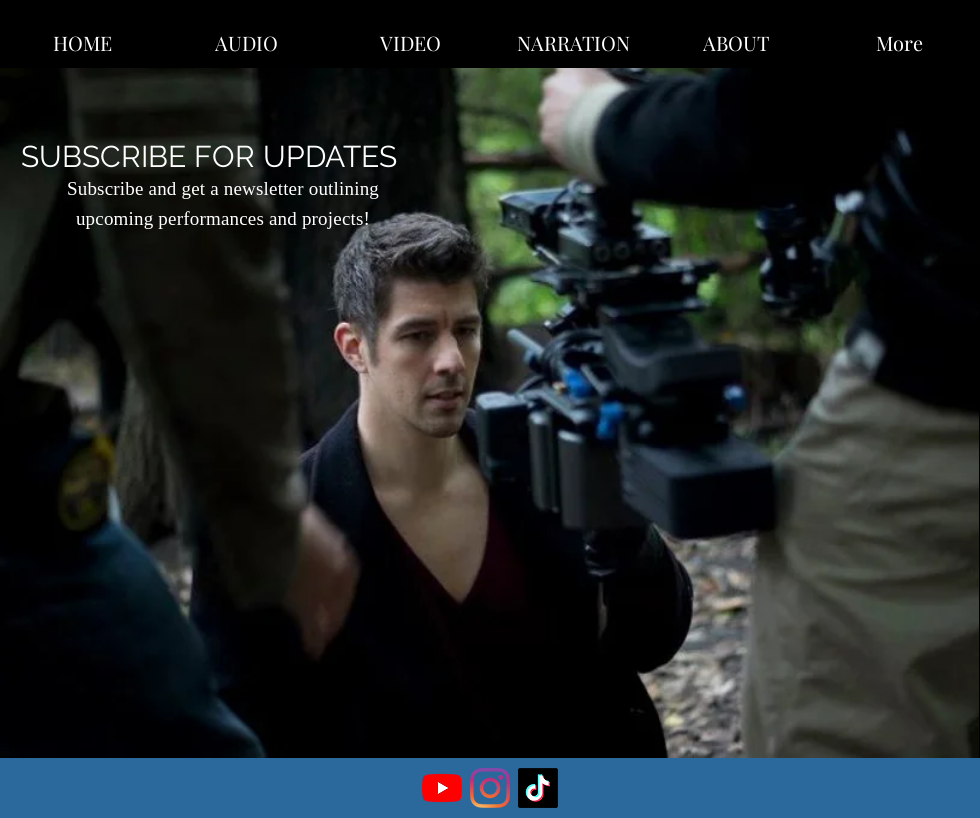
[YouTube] (442, 788)
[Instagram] (490, 788)
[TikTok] (538, 788)
